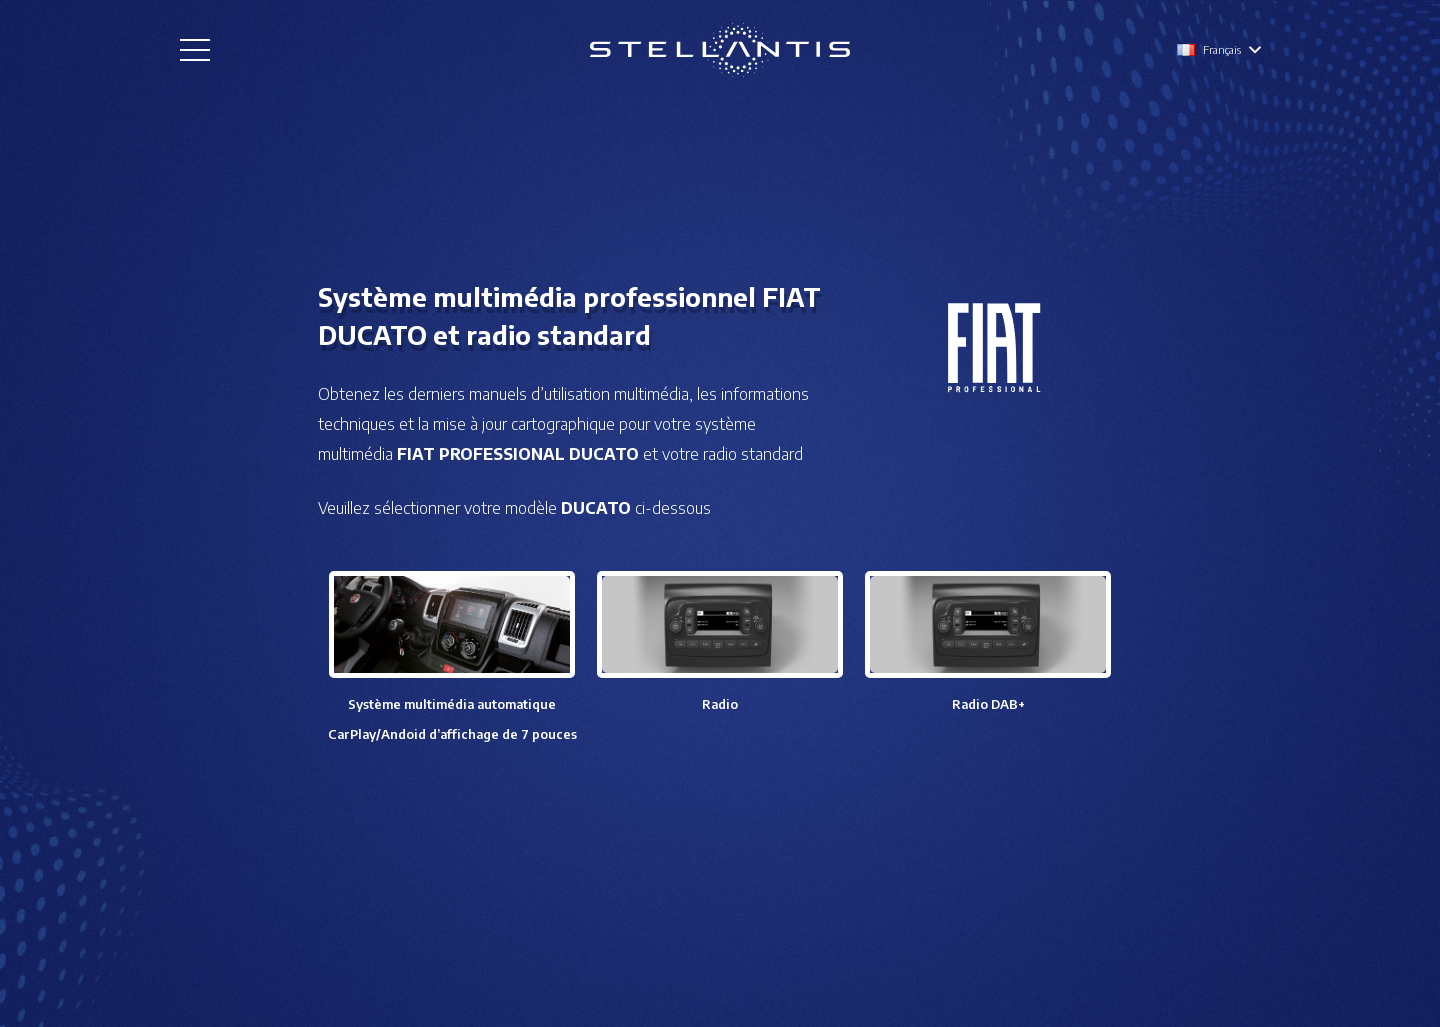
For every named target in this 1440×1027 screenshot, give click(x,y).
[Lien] (720, 50)
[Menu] (195, 50)
